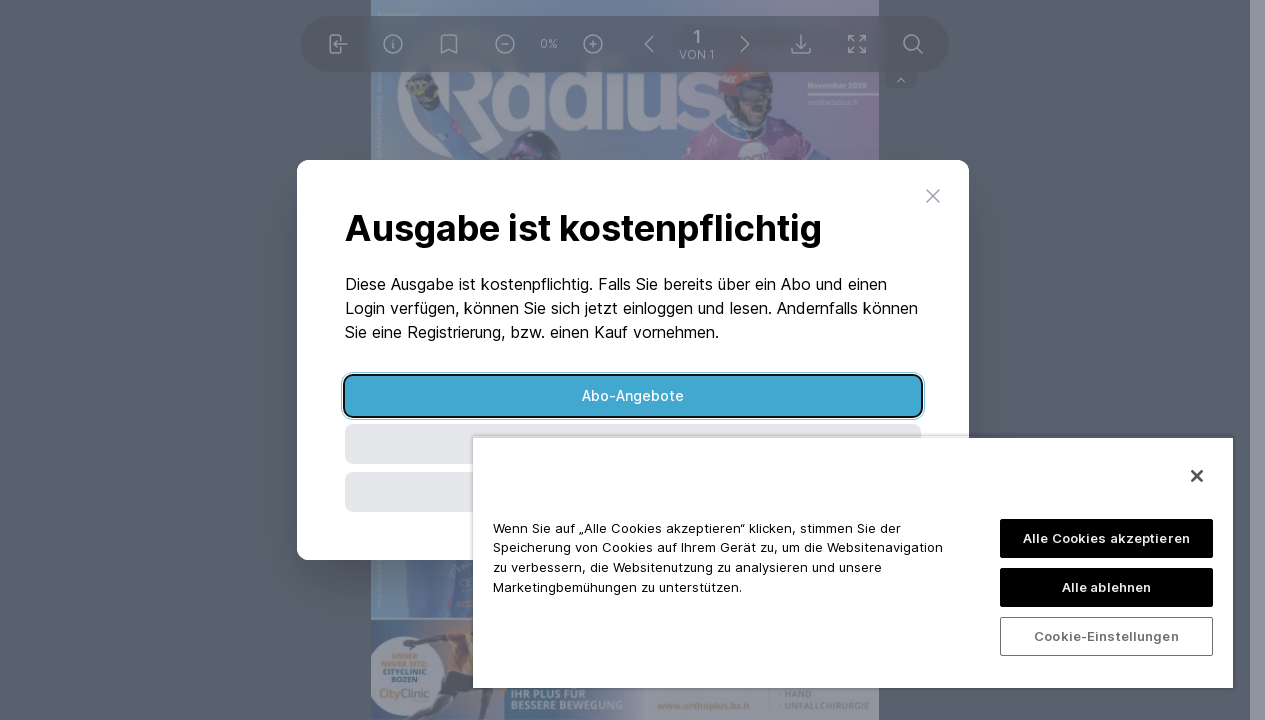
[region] (853, 562)
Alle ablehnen (1107, 587)
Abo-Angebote (633, 395)
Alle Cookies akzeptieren (1106, 538)
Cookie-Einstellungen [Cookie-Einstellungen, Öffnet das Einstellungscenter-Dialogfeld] (1106, 636)
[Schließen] (1197, 476)
